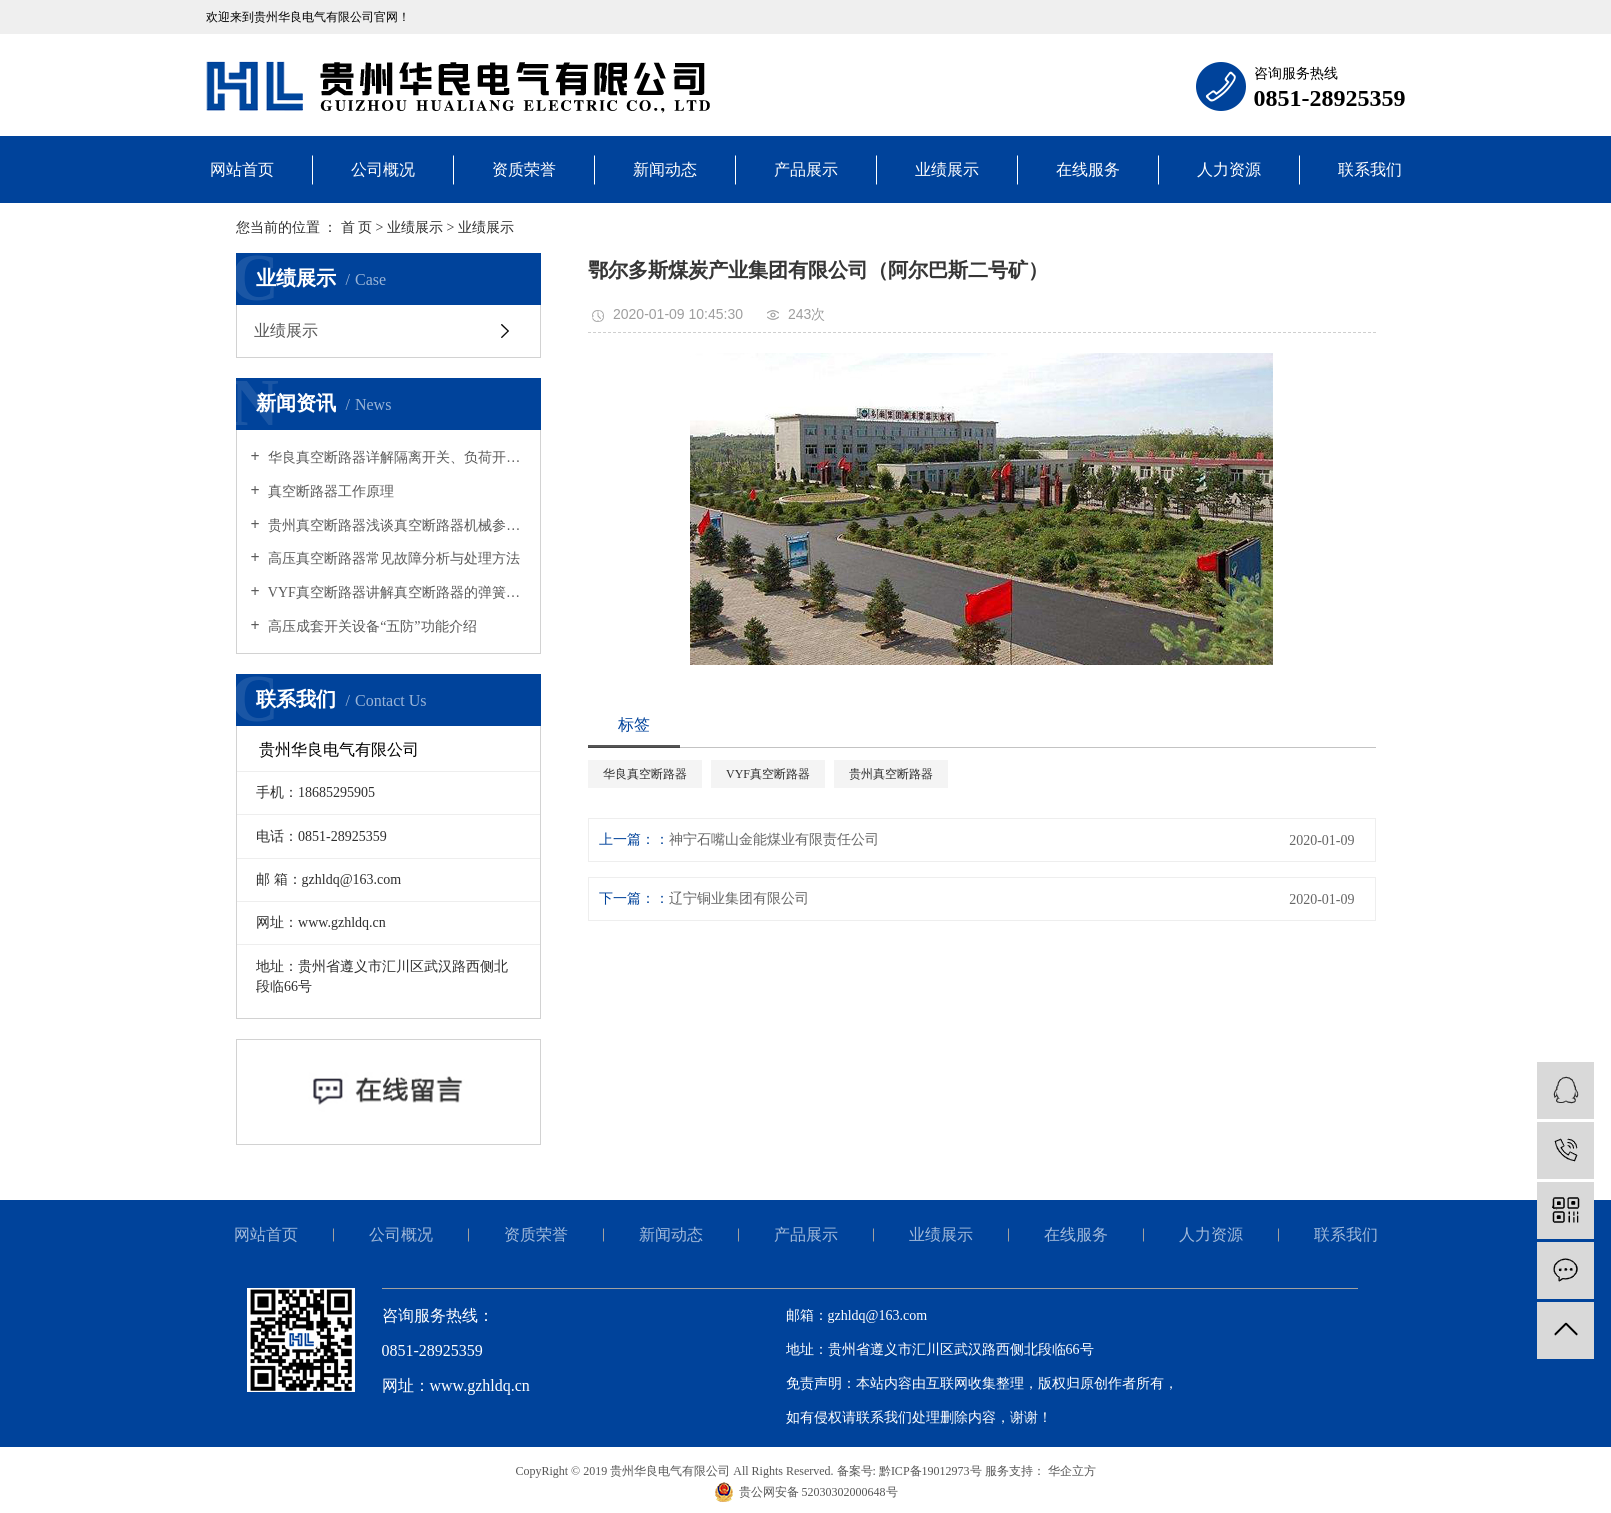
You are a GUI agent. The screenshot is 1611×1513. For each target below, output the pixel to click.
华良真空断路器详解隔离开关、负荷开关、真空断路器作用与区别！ (395, 457)
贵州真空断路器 (891, 774)
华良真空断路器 (645, 774)
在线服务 (1088, 169)
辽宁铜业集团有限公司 (739, 898)
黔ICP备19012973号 (930, 1471)
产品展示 (806, 169)
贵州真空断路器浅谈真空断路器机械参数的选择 (395, 525)
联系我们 (1370, 169)
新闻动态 (665, 169)
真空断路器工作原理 (330, 491)
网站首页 (242, 169)
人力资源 (1229, 169)
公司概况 (383, 169)
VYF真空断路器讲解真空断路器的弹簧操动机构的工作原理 (395, 592)
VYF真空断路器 (768, 774)
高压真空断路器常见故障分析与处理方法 (393, 558)
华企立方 (1070, 1471)
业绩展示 (947, 169)
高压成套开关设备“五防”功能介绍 (371, 626)
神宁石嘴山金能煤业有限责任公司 (774, 839)
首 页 (357, 227)
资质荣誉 (524, 169)
